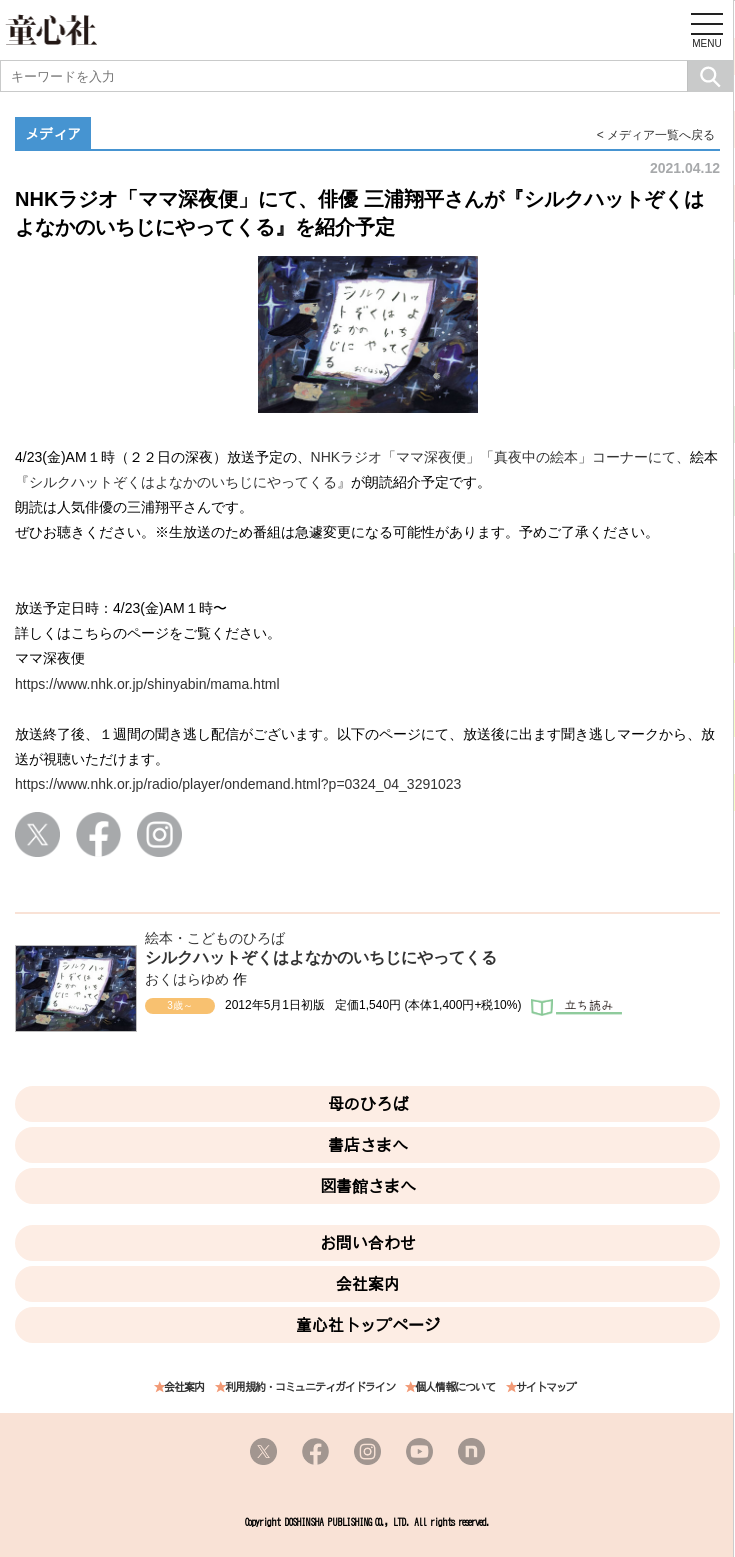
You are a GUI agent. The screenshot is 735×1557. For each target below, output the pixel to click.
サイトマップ (546, 1387)
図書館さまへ (368, 1186)
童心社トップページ (368, 1325)
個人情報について (455, 1387)
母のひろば (368, 1104)
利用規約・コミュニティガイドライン (310, 1387)
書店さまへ (368, 1145)
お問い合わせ (368, 1243)
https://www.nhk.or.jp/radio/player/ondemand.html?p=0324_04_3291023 (238, 784)
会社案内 (368, 1284)
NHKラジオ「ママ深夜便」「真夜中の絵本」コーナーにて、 (501, 457)
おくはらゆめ (187, 979)
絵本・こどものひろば (215, 938)
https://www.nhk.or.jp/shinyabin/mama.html (147, 684)
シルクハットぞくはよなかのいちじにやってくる (321, 957)
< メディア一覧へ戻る (656, 135)
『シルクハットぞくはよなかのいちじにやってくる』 (183, 482)
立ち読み (576, 1009)
